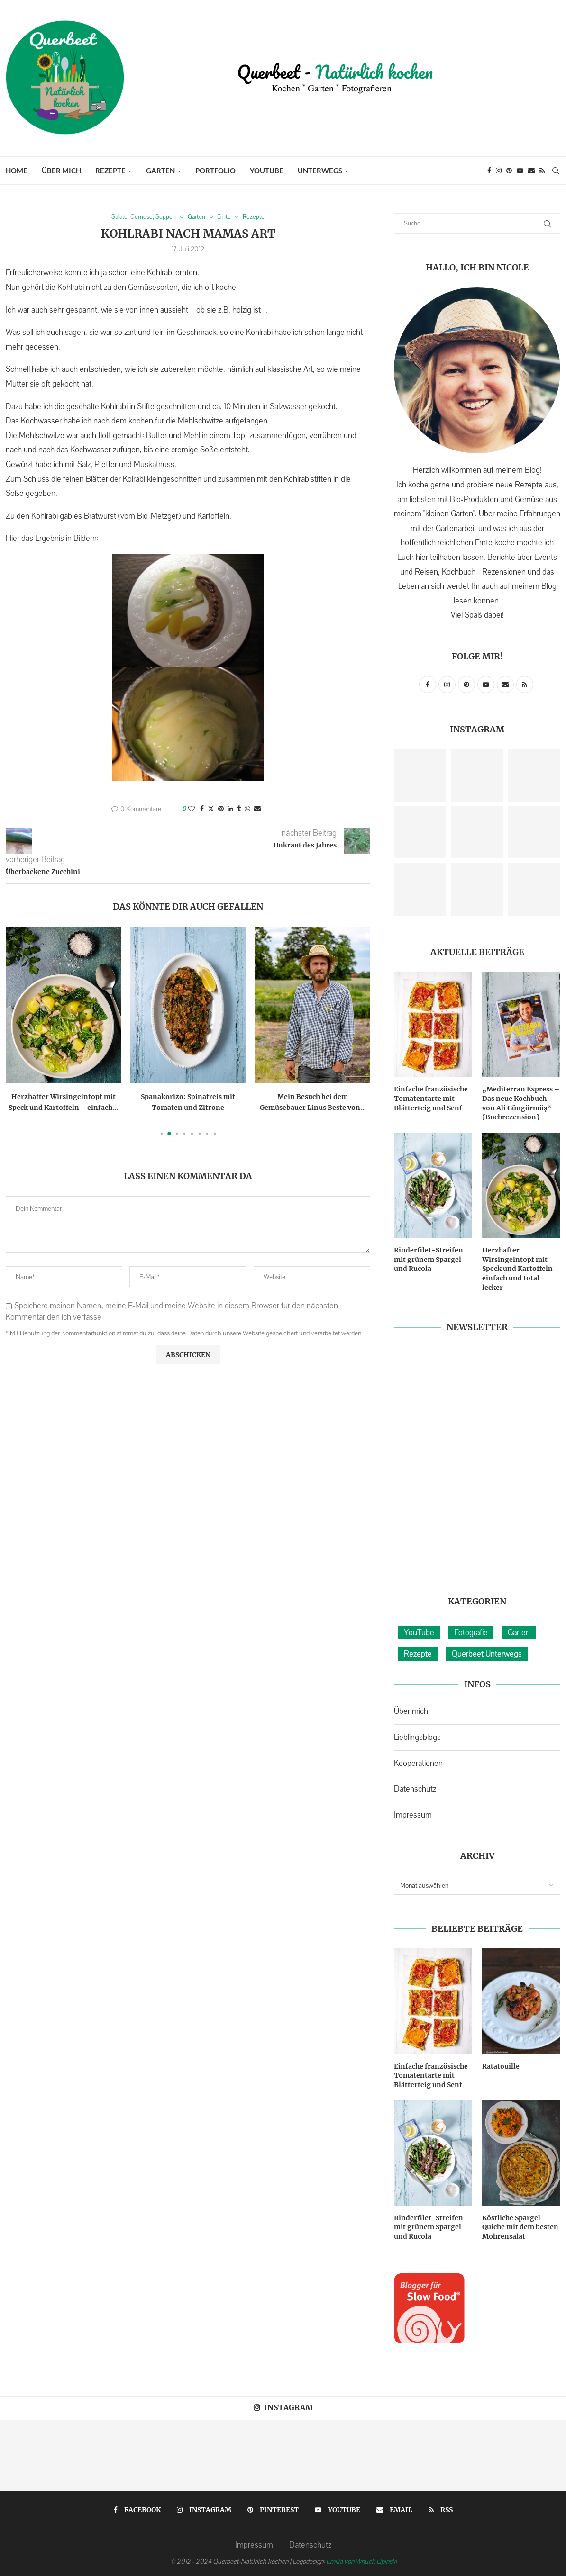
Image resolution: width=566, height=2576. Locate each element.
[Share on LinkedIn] (230, 808)
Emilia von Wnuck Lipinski (361, 2561)
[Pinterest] (509, 170)
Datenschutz (415, 1788)
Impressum (413, 1815)
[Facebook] (489, 170)
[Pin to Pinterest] (221, 808)
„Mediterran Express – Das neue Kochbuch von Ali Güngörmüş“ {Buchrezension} (520, 1103)
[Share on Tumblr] (239, 808)
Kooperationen (418, 1763)
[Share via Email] (257, 808)
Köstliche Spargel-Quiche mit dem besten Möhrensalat (520, 2227)
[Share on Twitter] (211, 808)
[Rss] (542, 170)
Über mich (61, 170)
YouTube (266, 170)
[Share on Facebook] (202, 808)
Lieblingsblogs (417, 1737)
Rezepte (110, 170)
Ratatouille (501, 2066)
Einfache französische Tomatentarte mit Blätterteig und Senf (431, 1098)
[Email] (531, 170)
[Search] (555, 170)
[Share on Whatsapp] (247, 808)
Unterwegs (320, 170)
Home (16, 170)
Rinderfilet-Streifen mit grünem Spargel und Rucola (428, 1259)
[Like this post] (191, 808)
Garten (160, 170)
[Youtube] (520, 170)
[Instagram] (499, 170)
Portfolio (215, 170)
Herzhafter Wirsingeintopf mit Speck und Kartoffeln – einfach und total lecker (520, 1268)
